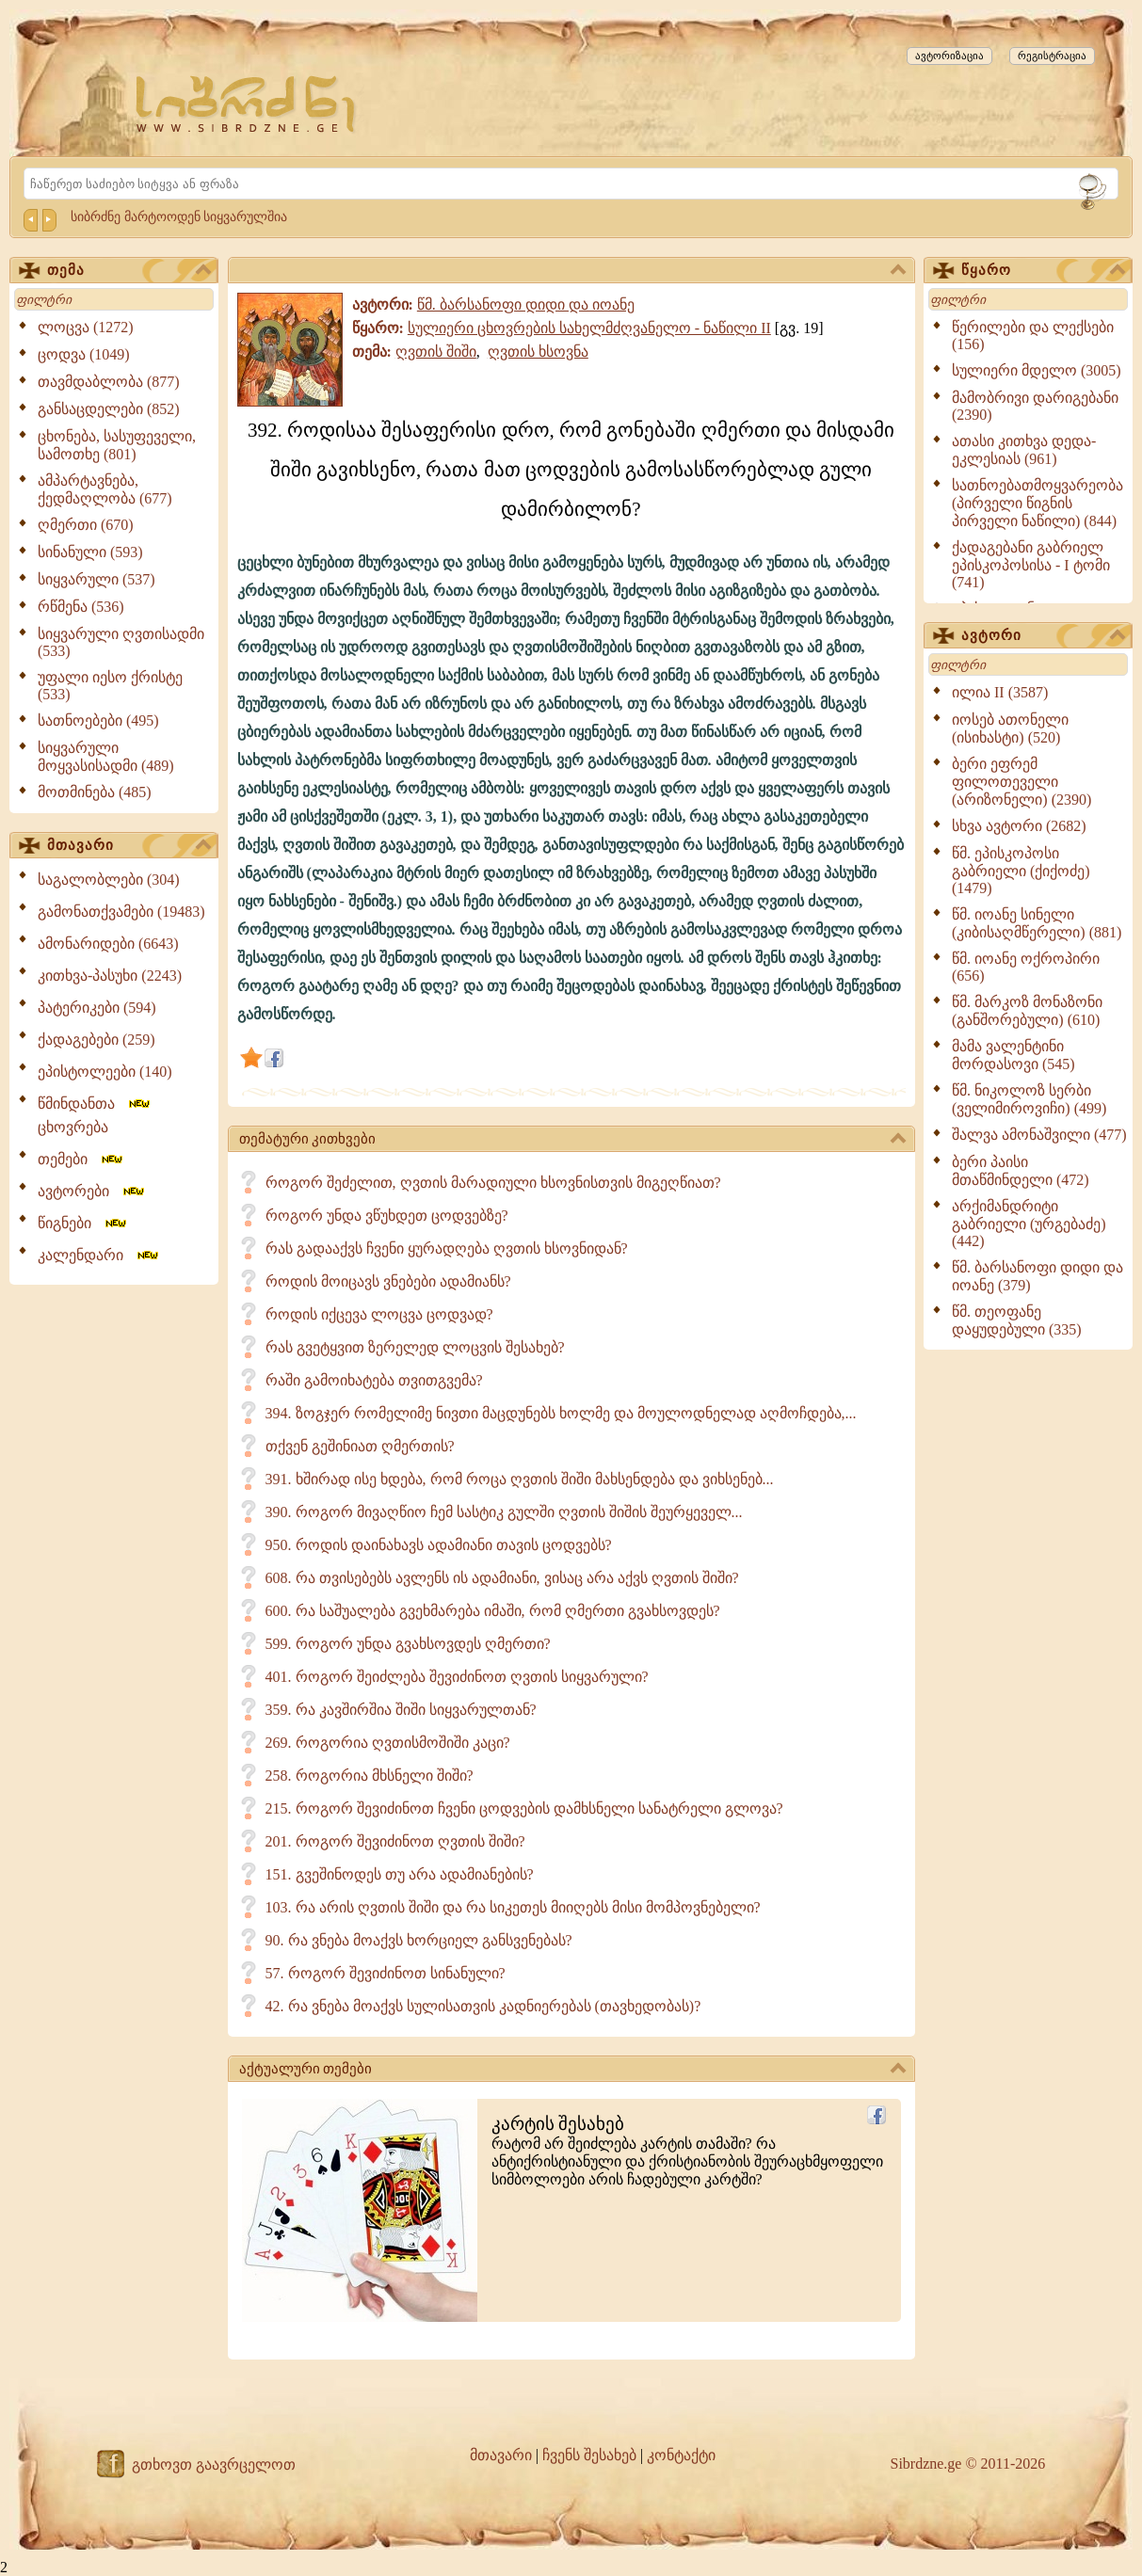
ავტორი (1043, 636)
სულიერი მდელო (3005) (1036, 370)
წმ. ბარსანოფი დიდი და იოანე (526, 304)
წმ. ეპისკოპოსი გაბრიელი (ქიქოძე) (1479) (1021, 870)
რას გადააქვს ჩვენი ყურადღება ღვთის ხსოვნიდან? (446, 1248)
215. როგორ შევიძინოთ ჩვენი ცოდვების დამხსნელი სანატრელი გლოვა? (524, 1808)
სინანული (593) (90, 552)
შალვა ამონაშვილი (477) (1039, 1135)
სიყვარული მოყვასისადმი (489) (106, 757)
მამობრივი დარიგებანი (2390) (1035, 406)
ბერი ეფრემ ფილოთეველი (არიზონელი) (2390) (1021, 782)
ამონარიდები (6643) (108, 944)
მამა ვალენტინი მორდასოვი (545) (1013, 1055)
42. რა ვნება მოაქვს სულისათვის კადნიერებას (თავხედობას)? (483, 2006)
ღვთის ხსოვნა (538, 352)
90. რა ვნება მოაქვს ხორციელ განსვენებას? (418, 1940)
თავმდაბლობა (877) (109, 382)
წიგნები (83, 1223)
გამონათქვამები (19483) (121, 912)
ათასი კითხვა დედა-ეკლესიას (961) (1024, 450)
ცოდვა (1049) (84, 354)
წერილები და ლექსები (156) (1033, 335)
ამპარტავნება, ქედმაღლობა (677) (105, 489)
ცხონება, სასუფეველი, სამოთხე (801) (117, 445)
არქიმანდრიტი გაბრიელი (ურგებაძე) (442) (1029, 1223)
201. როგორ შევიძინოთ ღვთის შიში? (395, 1841)
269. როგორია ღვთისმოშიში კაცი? (387, 1743)
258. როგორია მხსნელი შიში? (369, 1776)
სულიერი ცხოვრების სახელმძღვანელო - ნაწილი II (589, 328)
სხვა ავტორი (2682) (1019, 826)
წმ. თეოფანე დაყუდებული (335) (1017, 1320)
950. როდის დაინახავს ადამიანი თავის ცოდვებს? (438, 1545)
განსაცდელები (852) (109, 409)
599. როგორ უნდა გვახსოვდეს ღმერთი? (408, 1644)
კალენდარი (99, 1255)
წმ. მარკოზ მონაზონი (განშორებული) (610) (1027, 1011)
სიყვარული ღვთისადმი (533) (121, 642)
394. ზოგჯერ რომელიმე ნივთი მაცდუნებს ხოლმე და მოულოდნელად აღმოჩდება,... (561, 1413)
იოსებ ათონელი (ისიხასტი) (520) (1010, 728)
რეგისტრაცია (1052, 55)
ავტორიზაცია (949, 55)
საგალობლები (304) (109, 880)
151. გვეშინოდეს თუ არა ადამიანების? (399, 1874)
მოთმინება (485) (95, 792)
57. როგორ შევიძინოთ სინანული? (385, 1973)
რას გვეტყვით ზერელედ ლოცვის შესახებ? (415, 1347)
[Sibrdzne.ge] (247, 104)
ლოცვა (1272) (86, 327)
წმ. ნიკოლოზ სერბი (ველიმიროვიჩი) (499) (1029, 1099)
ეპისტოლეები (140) (105, 1072)
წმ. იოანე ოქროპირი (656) (1026, 967)
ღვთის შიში (435, 352)
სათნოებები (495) (98, 720)
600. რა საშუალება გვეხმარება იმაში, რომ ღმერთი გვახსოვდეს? (492, 1611)
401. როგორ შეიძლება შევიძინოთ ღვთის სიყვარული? (457, 1677)
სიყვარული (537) (96, 579)
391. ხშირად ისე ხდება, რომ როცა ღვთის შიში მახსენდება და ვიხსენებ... (519, 1479)
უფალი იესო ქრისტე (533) (110, 685)
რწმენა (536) (81, 607)
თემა (129, 271)
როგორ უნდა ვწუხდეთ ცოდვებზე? (386, 1216)
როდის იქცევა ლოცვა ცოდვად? (379, 1314)
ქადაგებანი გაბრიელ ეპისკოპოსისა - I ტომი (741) (1031, 564)
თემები (81, 1159)
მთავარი (129, 846)
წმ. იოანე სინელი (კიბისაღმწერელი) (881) (1036, 923)
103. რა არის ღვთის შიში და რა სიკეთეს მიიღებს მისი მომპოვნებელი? (513, 1907)
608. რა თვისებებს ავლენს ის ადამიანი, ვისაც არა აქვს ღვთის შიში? (502, 1578)
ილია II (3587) (1000, 692)
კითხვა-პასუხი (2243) (110, 976)
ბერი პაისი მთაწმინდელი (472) (1020, 1171)
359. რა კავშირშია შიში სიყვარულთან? (401, 1710)
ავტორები (92, 1191)
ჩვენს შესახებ (589, 2455)
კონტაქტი (681, 2455)
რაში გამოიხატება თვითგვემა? (374, 1380)
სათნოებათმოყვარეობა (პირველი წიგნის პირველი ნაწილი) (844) (1037, 503)
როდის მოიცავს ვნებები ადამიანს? (388, 1281)
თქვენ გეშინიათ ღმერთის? (360, 1446)
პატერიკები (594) (97, 1008)
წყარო (1043, 271)
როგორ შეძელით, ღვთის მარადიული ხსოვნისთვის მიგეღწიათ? (493, 1183)
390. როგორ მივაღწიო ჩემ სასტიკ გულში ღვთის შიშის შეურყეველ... (504, 1512)
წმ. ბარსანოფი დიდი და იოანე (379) (1037, 1276)
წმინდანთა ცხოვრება (95, 1115)
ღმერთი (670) (86, 525)
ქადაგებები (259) (96, 1040)
